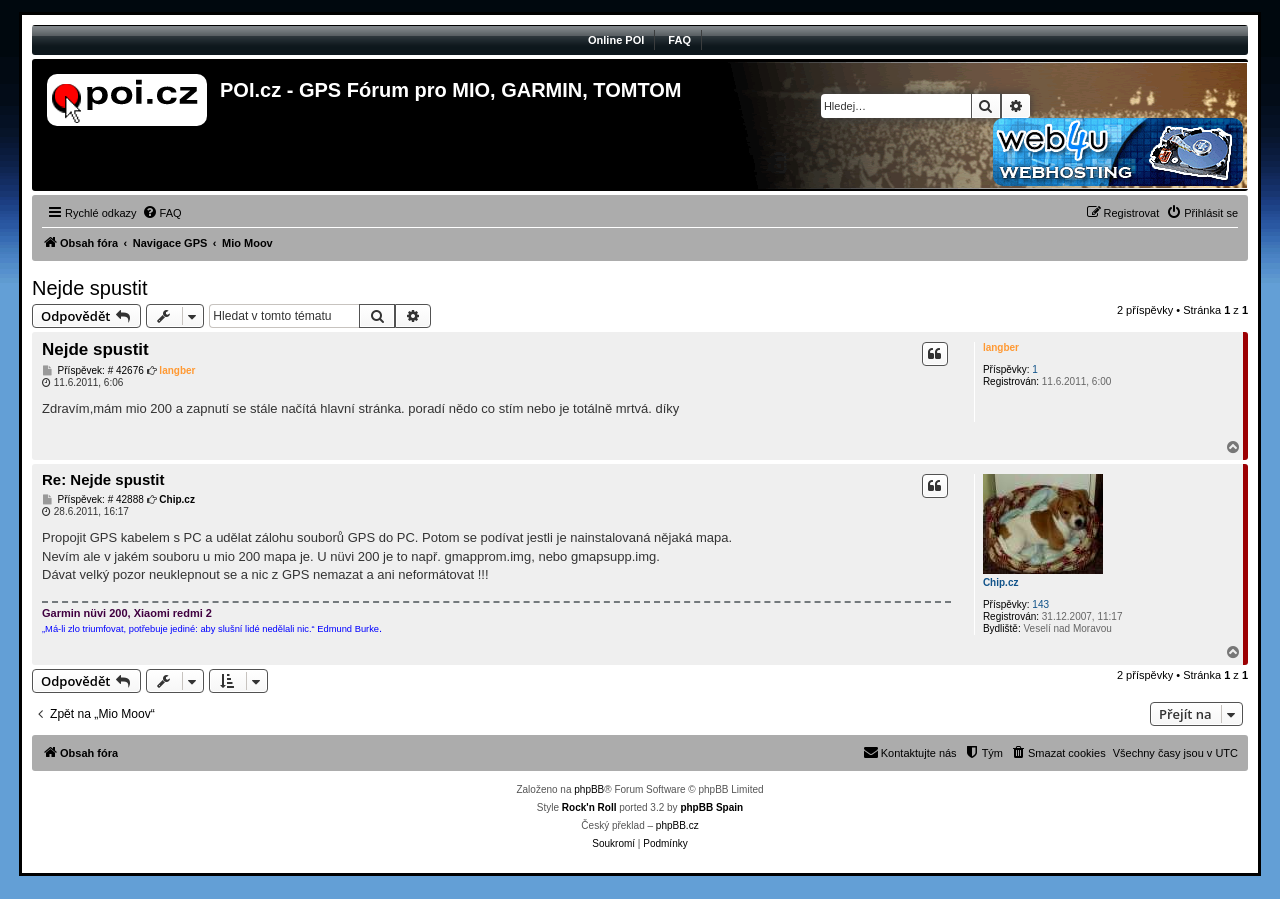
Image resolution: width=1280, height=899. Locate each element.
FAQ (679, 40)
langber (1001, 347)
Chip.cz (1001, 582)
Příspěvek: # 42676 (93, 371)
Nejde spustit (90, 288)
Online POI (616, 40)
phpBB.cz (677, 825)
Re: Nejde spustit (103, 479)
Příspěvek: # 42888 (93, 500)
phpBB (589, 789)
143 (1040, 604)
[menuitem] (162, 213)
